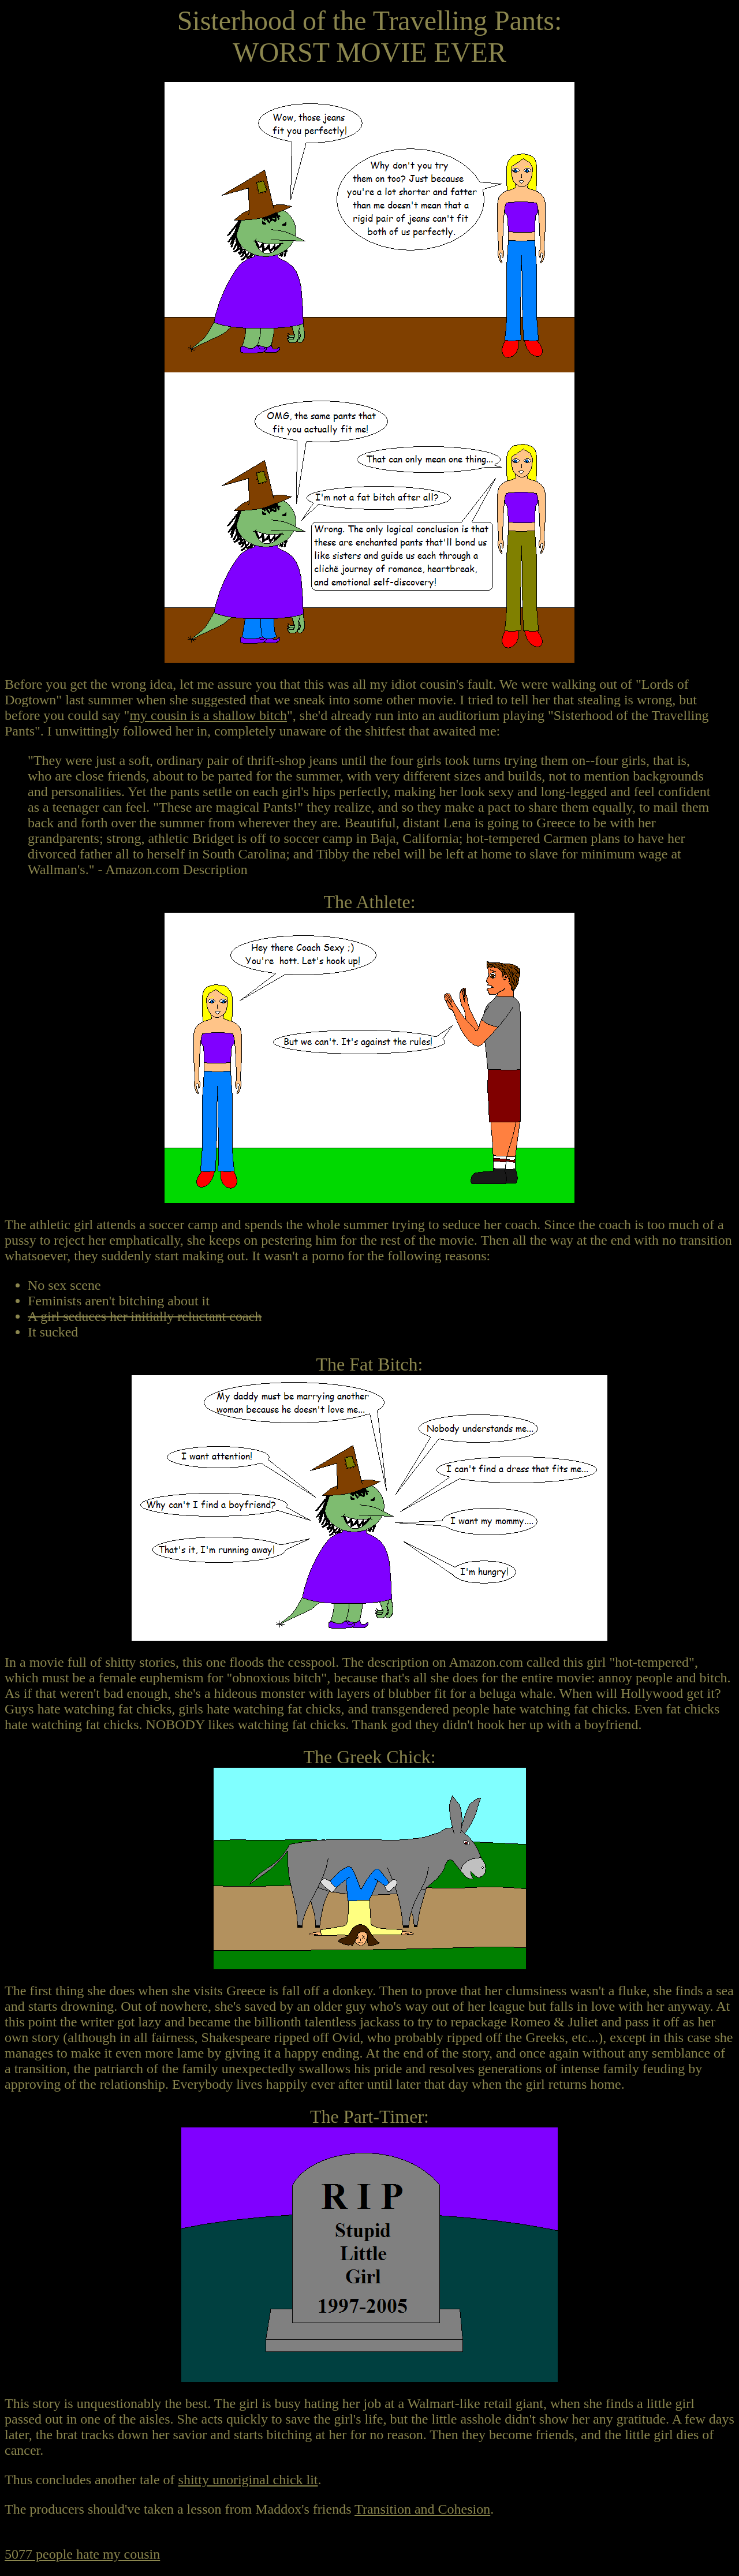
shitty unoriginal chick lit (248, 2479)
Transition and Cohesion (422, 2509)
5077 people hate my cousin (82, 2554)
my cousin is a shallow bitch (208, 715)
